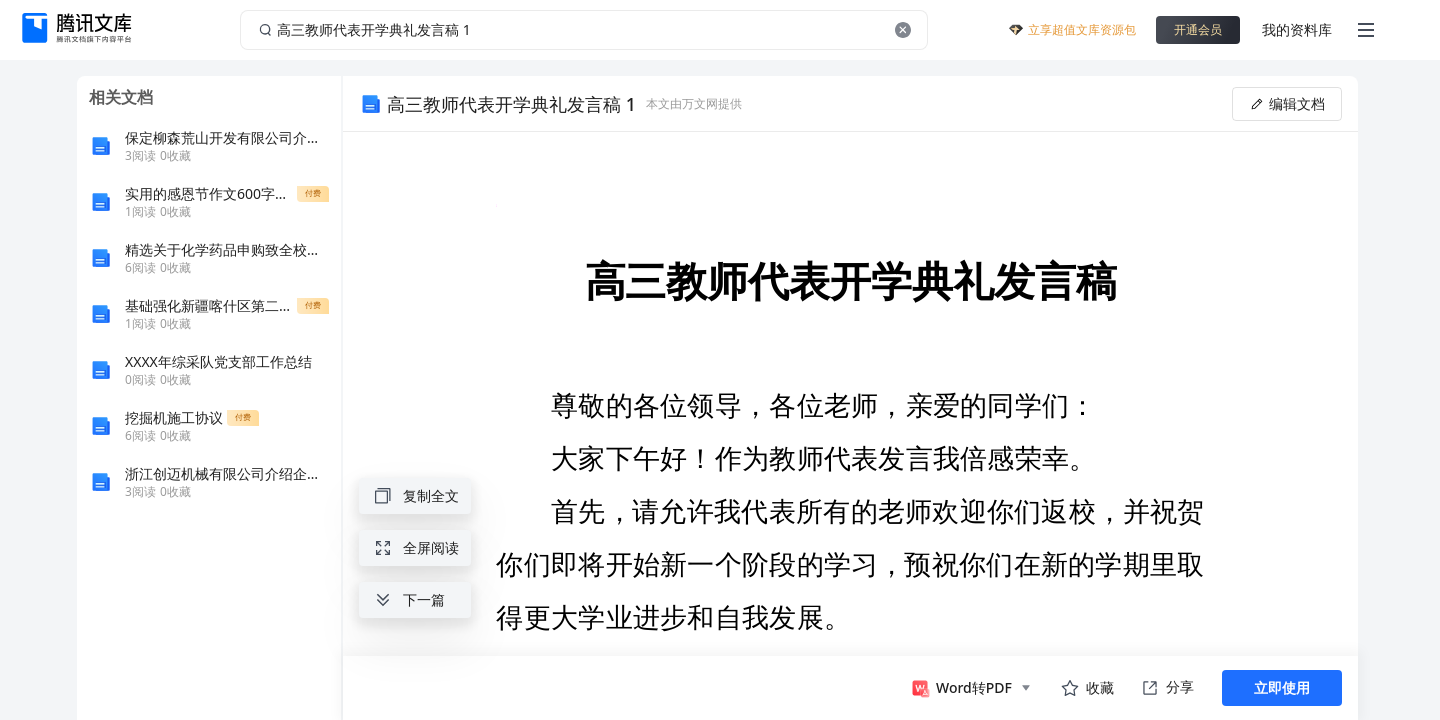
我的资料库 (1297, 29)
